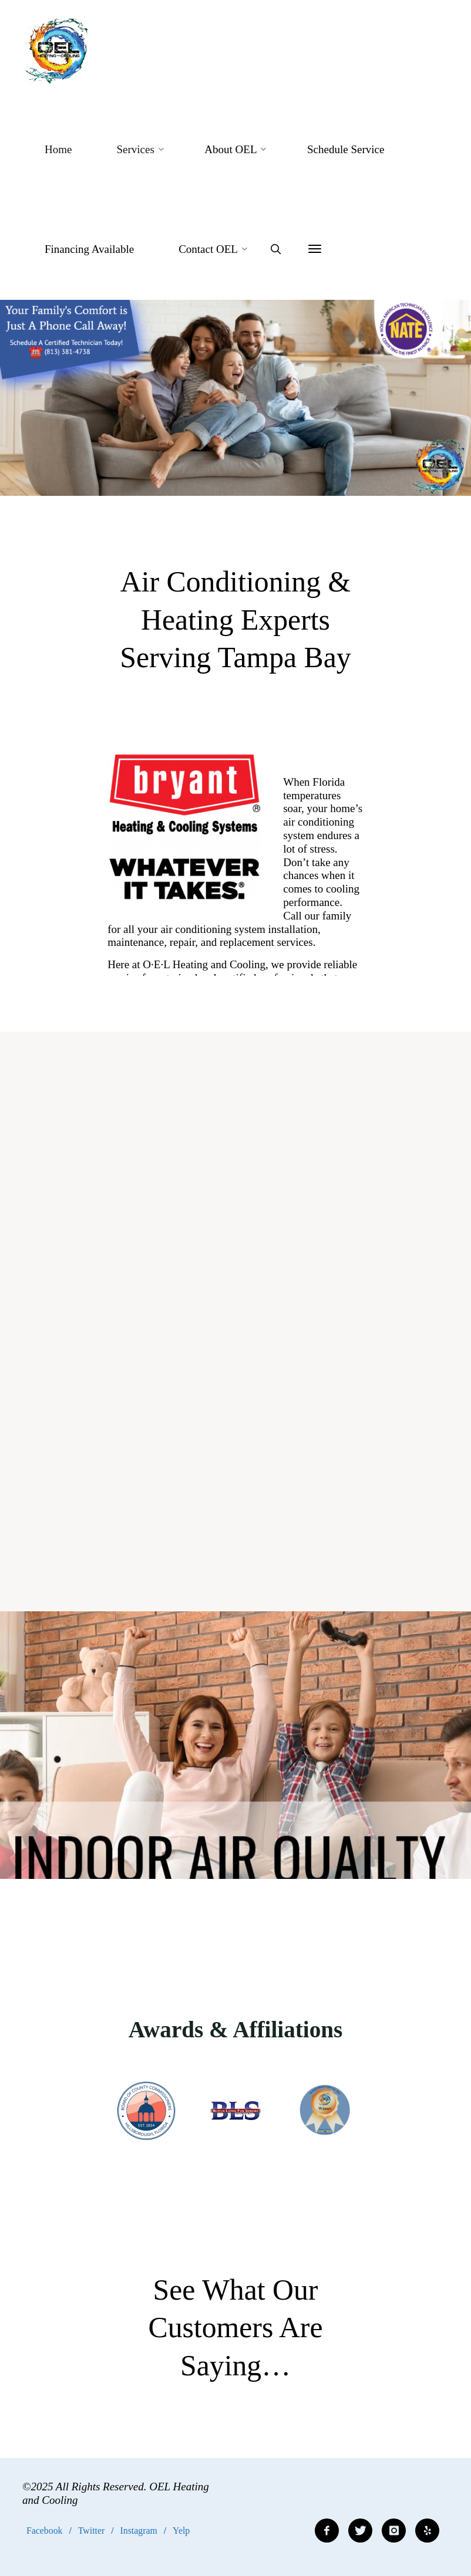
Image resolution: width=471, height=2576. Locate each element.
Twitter (91, 2531)
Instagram (138, 2531)
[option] (235, 398)
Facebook (44, 2531)
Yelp (181, 2531)
